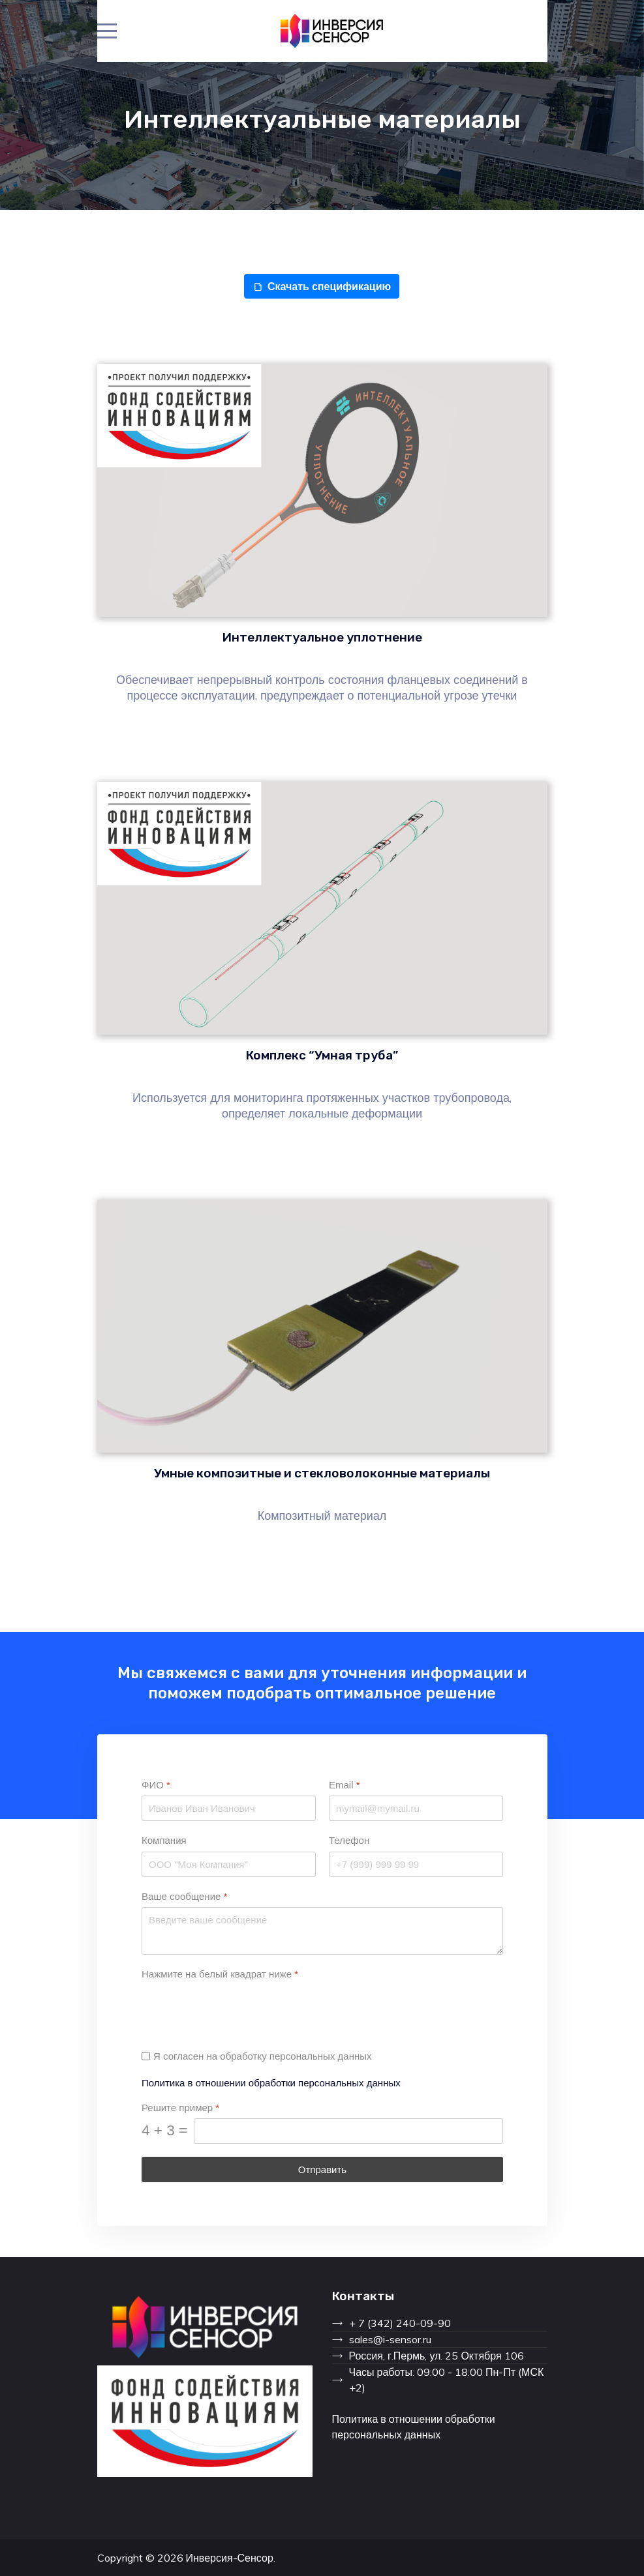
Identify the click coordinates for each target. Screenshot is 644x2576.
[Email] (416, 1808)
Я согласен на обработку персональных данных (262, 2056)
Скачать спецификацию (322, 286)
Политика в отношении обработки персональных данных (271, 2082)
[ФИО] (229, 1808)
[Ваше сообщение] (322, 1930)
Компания (164, 1840)
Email (344, 1785)
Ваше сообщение (184, 1895)
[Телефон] (416, 1863)
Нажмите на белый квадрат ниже (220, 1973)
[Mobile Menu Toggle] (107, 30)
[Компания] (229, 1863)
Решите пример (180, 2107)
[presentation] (241, 2010)
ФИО (156, 1785)
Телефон (349, 1840)
